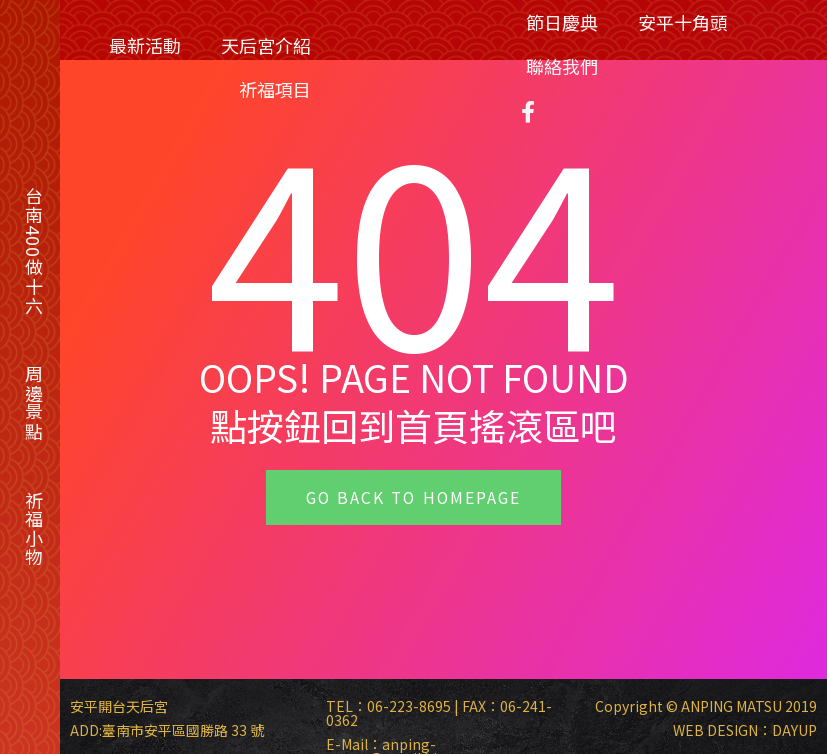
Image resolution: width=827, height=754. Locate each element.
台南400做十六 (34, 251)
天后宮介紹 (266, 45)
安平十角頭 (683, 22)
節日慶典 (562, 22)
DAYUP (794, 730)
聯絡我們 (562, 66)
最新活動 (145, 45)
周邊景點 (34, 403)
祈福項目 (275, 89)
